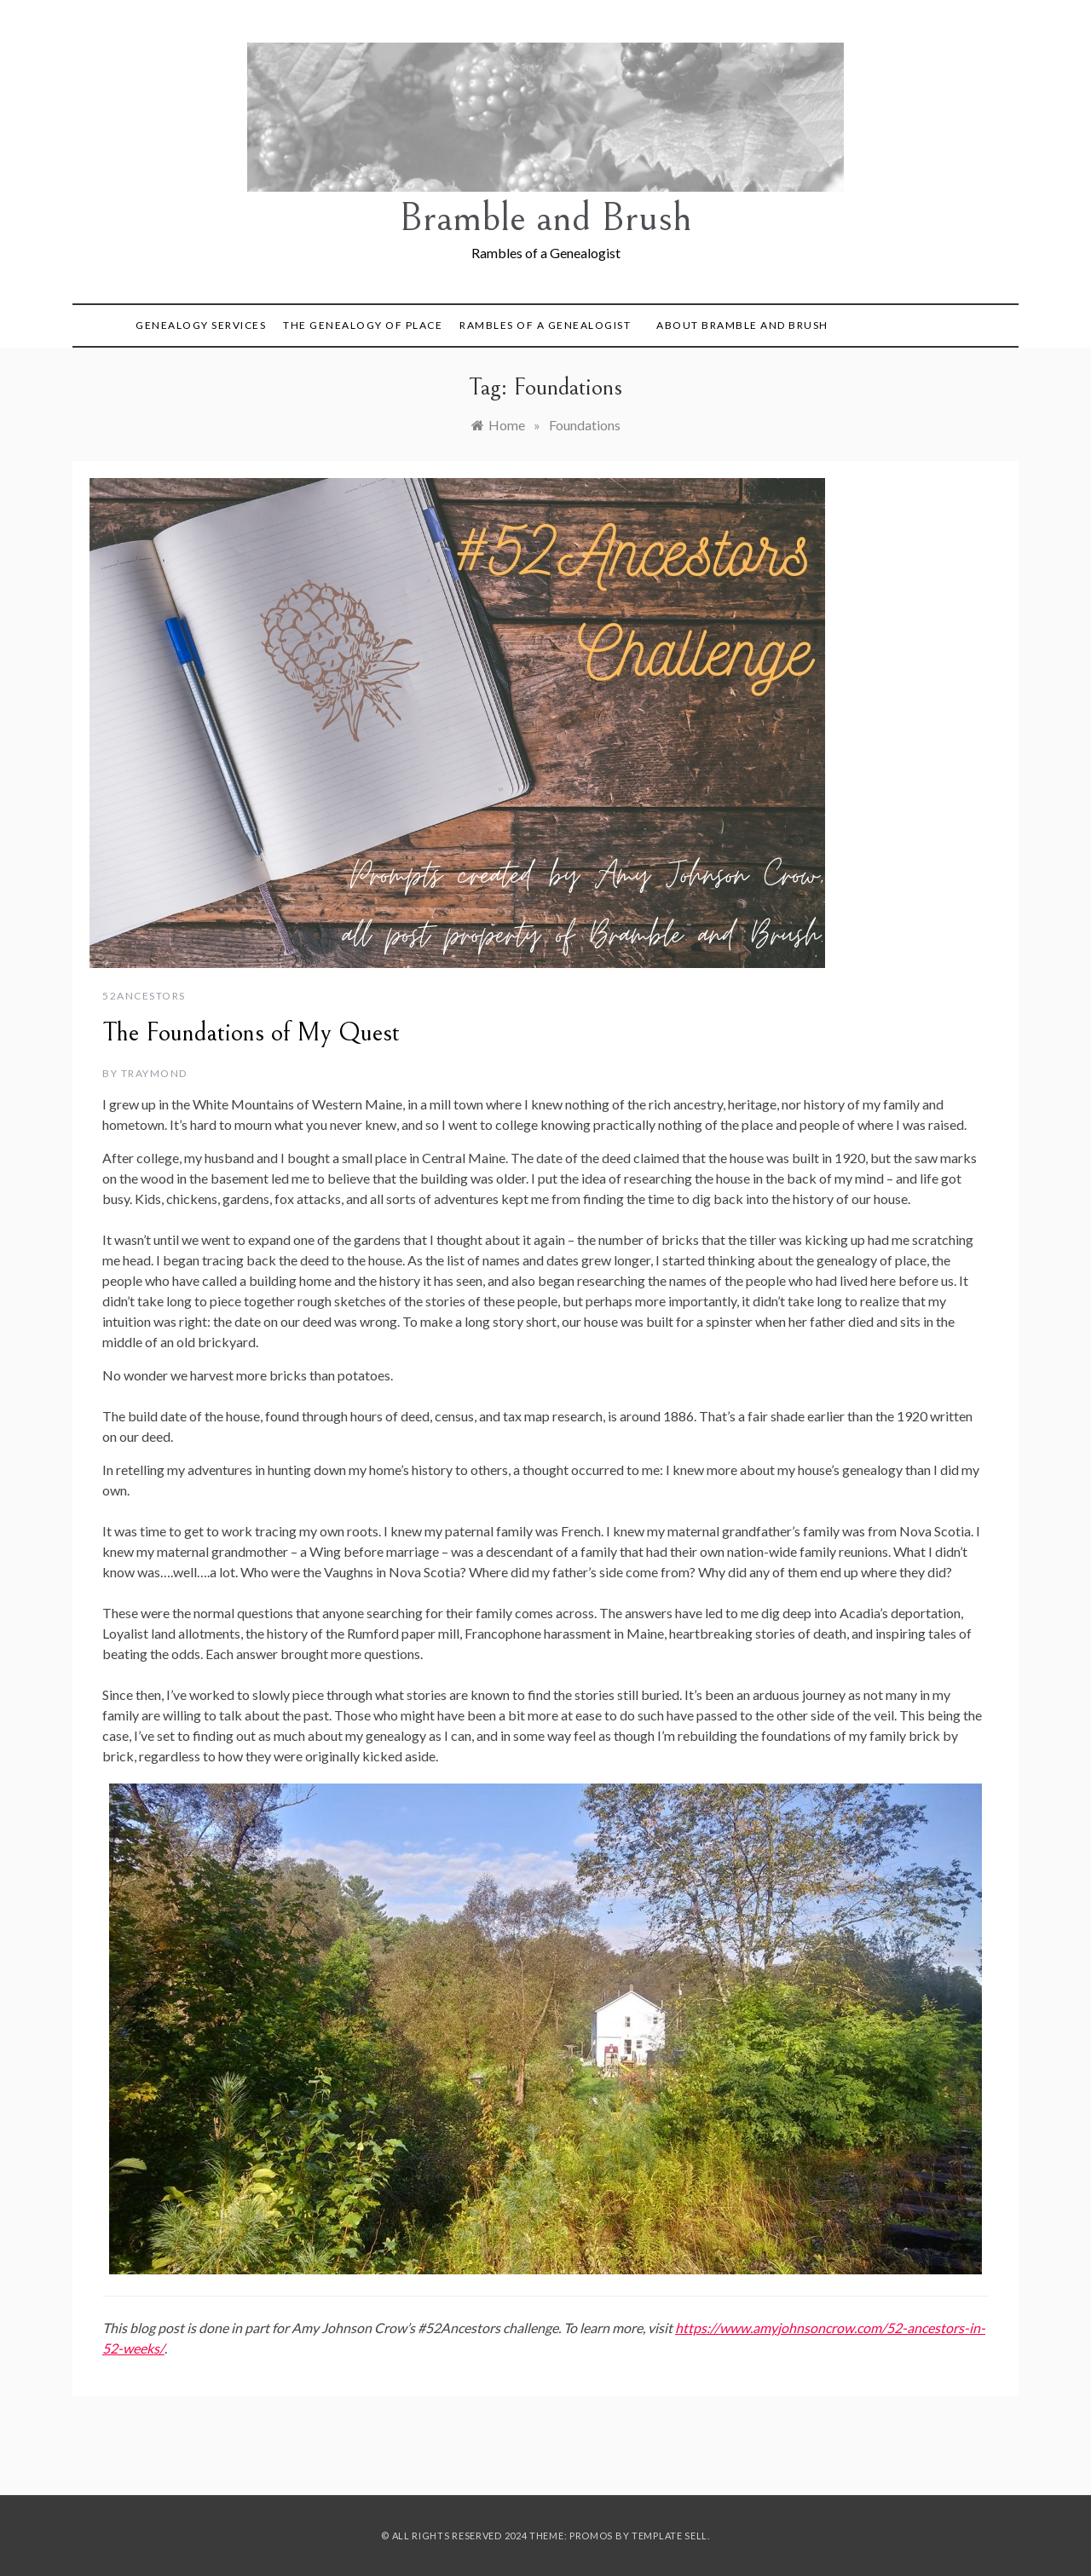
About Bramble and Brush (742, 325)
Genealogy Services (201, 325)
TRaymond (154, 1073)
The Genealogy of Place (362, 325)
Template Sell (669, 2535)
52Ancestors (144, 995)
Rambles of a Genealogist (545, 325)
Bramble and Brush (545, 217)
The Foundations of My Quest (251, 1032)
